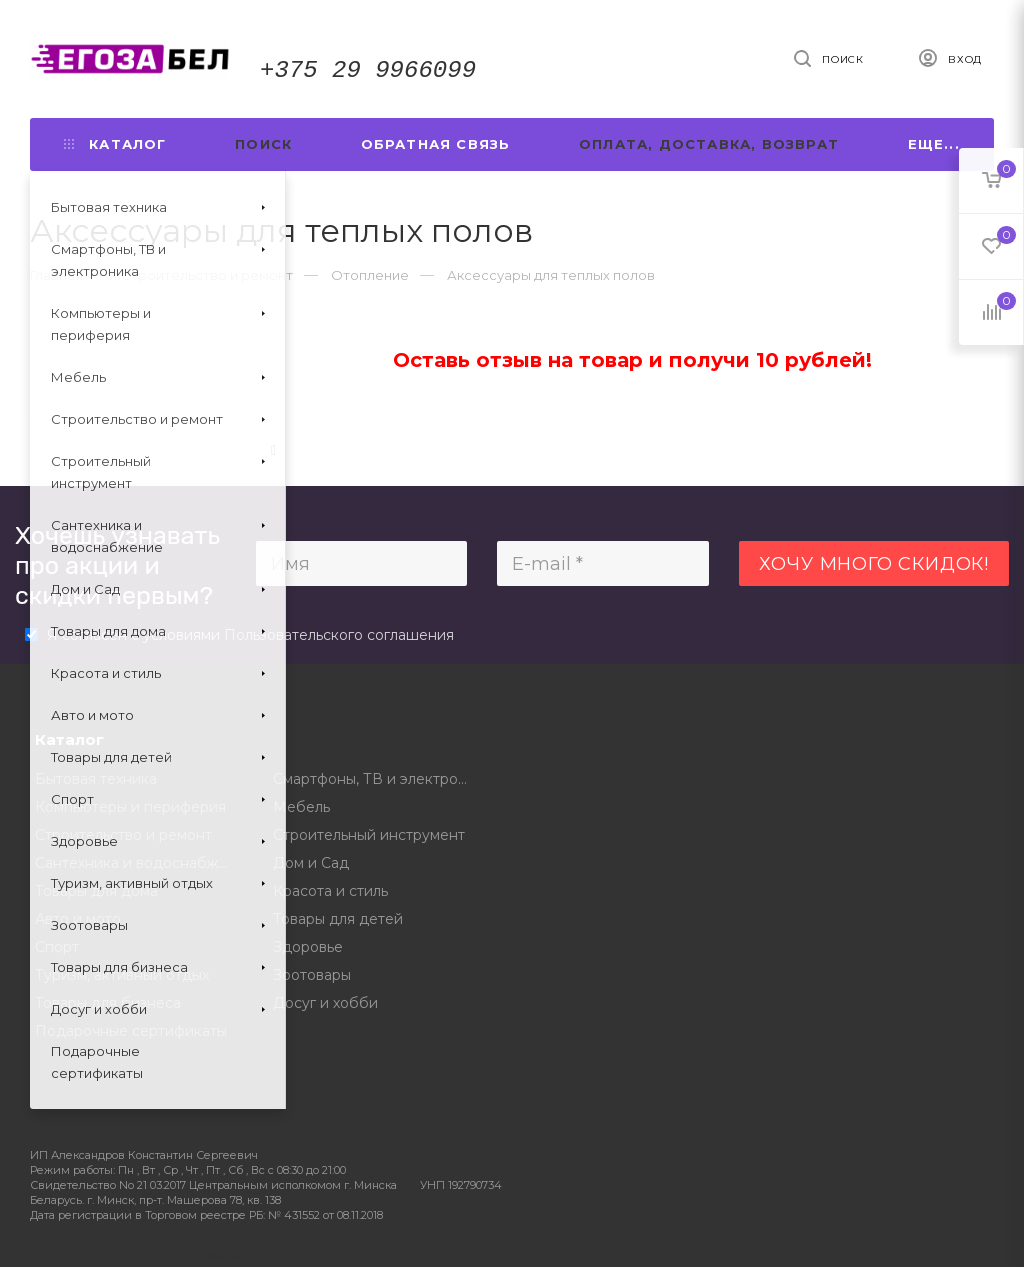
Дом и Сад (311, 863)
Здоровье (308, 947)
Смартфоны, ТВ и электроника (377, 779)
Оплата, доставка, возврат (709, 144)
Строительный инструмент (369, 835)
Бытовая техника (96, 779)
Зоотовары (312, 975)
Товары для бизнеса (108, 1003)
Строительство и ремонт (123, 835)
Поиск (263, 144)
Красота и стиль (330, 891)
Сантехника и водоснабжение (139, 863)
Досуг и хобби (325, 1003)
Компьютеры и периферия (130, 807)
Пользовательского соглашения (339, 635)
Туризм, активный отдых (122, 975)
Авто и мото (78, 919)
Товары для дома (96, 891)
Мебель (301, 807)
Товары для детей (338, 919)
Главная (56, 275)
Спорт (57, 947)
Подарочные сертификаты (131, 1031)
